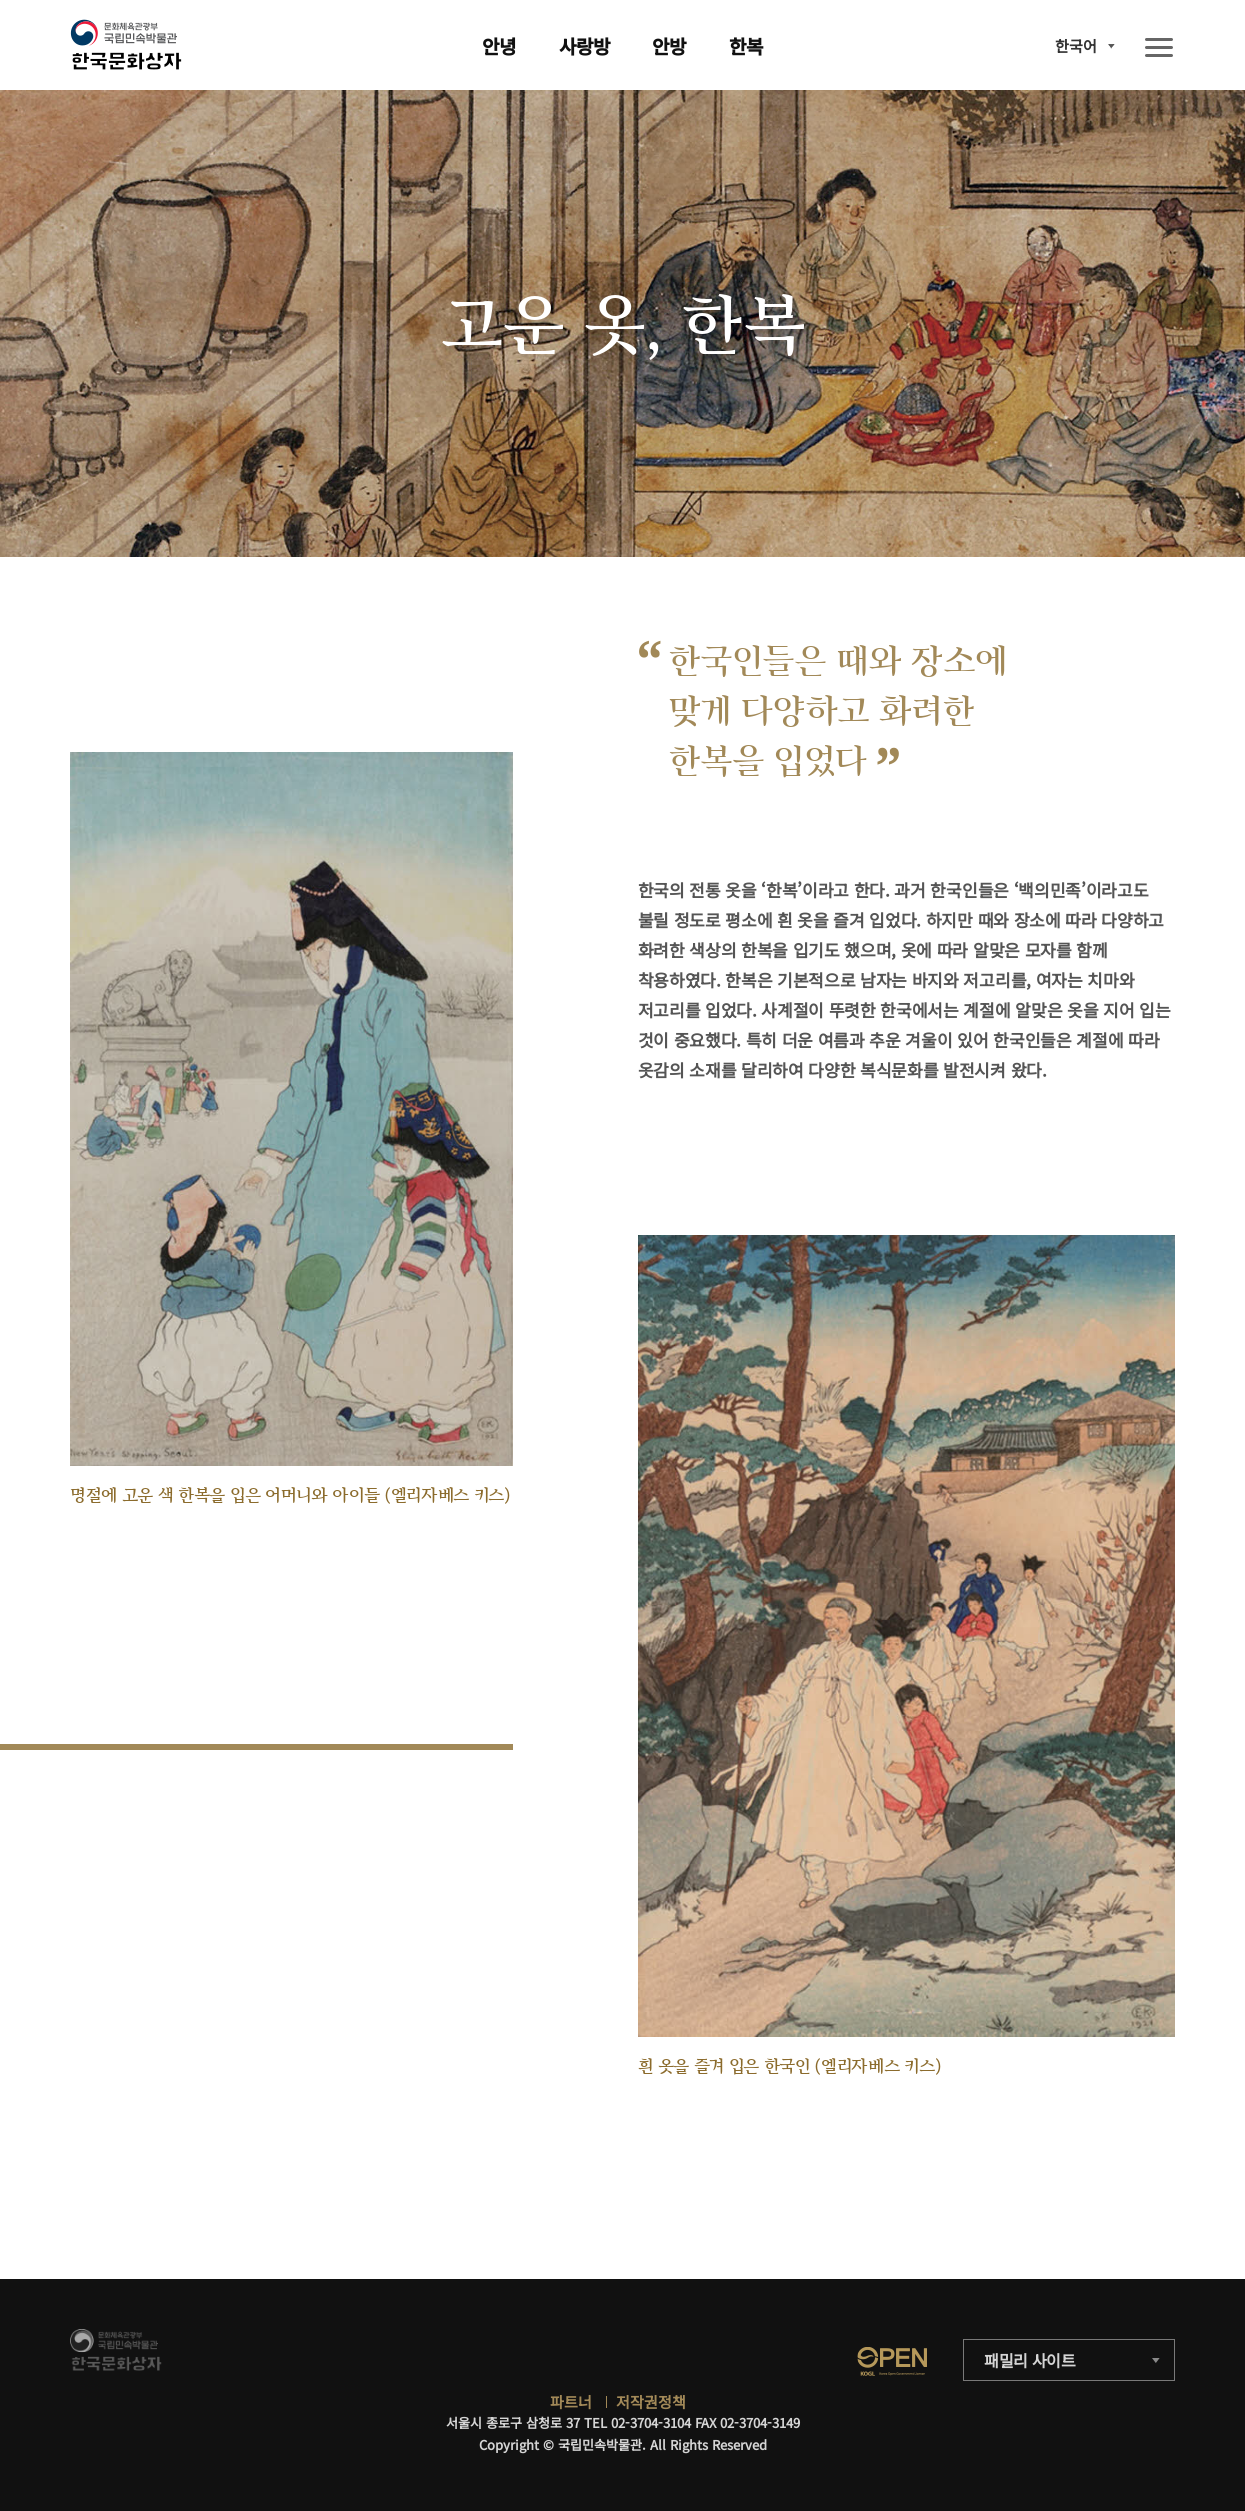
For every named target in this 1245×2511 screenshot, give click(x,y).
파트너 (571, 2401)
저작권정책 (651, 2401)
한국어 (1076, 45)
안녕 (499, 45)
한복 (746, 45)
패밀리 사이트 (1030, 2360)
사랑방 (584, 45)
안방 (669, 45)
